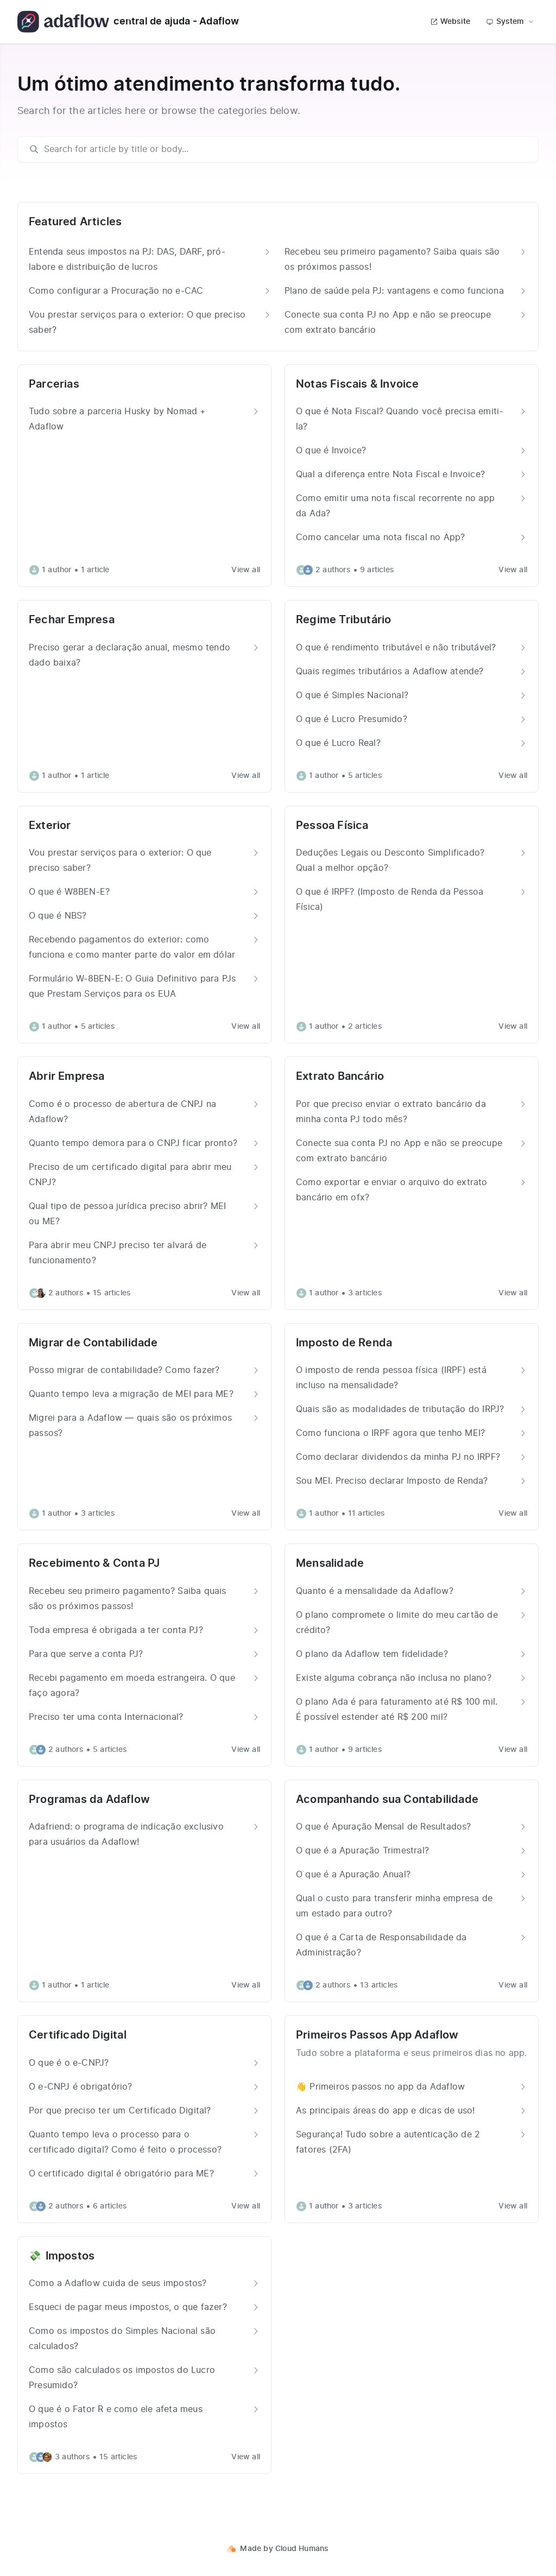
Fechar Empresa (72, 620)
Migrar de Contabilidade (93, 1343)
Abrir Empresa (67, 1076)
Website (450, 21)
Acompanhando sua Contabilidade (387, 1799)
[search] (283, 149)
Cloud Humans (301, 2549)
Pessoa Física (332, 825)
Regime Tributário (343, 620)
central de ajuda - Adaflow (128, 22)
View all (245, 570)
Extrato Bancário (340, 1076)
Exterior (50, 825)
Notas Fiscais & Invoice (357, 384)
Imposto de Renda (344, 1343)
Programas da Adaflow (89, 1799)
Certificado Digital (78, 2035)
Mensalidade (330, 1563)
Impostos (70, 2256)
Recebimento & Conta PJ (94, 1563)
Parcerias (54, 384)
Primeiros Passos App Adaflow (377, 2035)
